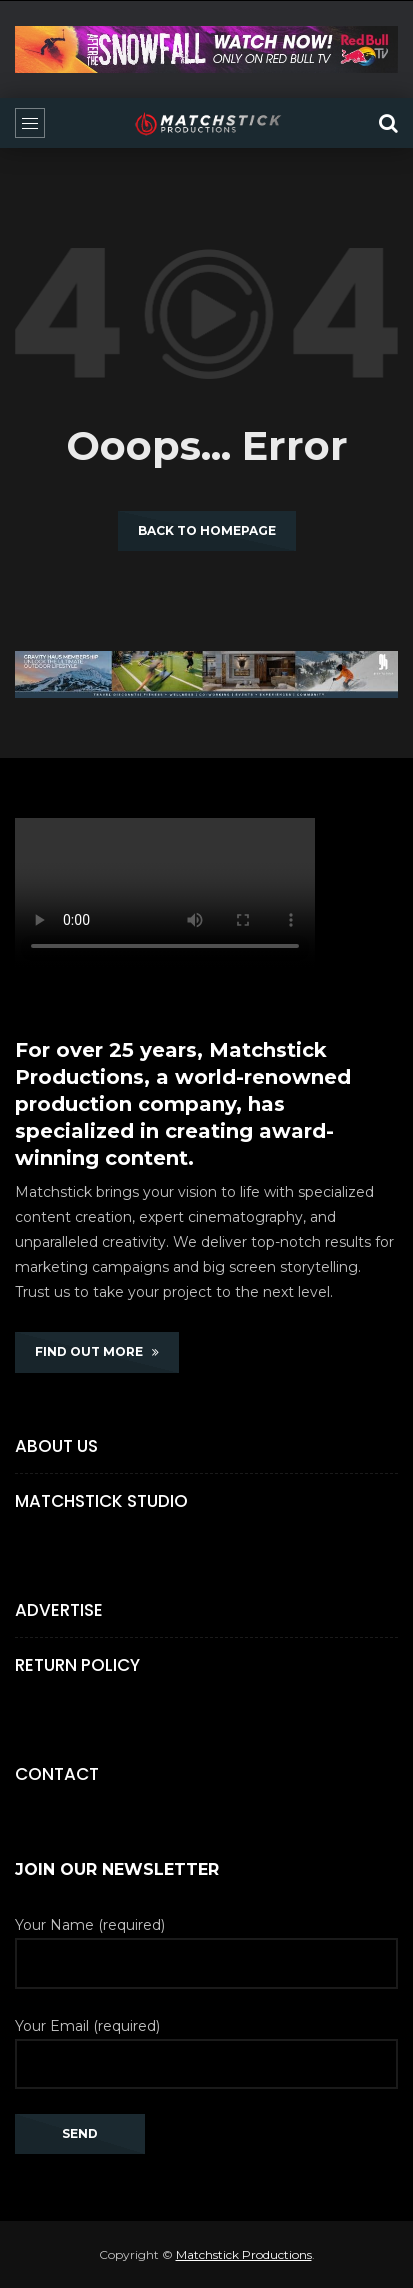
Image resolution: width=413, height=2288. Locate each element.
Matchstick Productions (244, 2254)
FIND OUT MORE (97, 1351)
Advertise (59, 1610)
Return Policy (77, 1665)
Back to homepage (207, 530)
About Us (56, 1446)
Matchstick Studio (101, 1501)
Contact (57, 1774)
